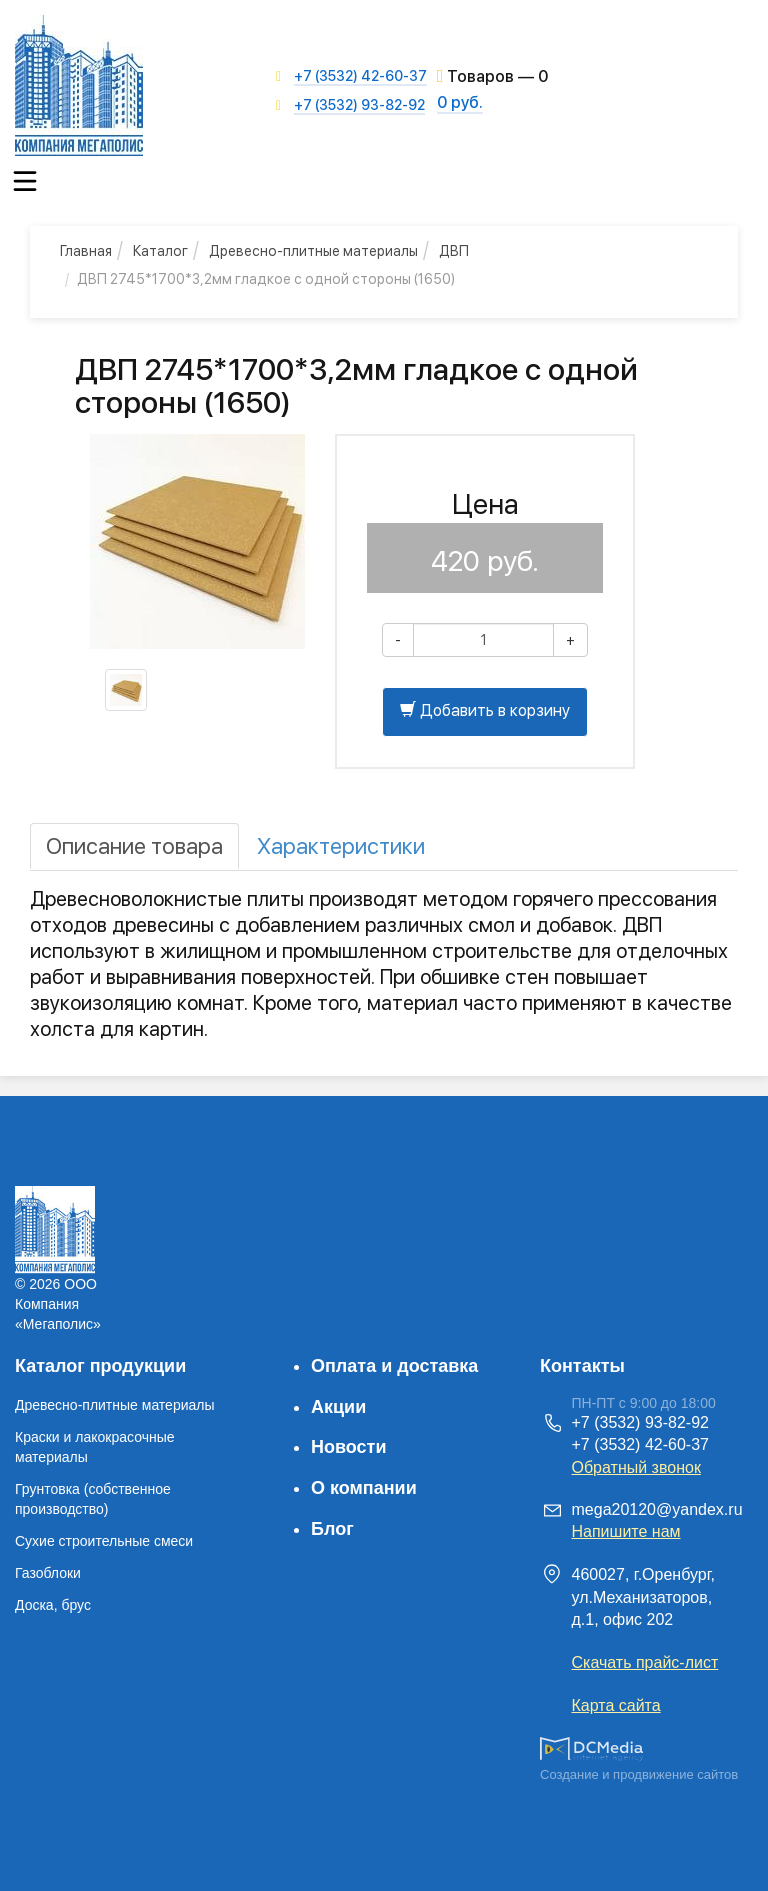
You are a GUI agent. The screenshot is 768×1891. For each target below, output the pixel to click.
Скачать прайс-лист (645, 1662)
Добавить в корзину (485, 710)
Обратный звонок (636, 1467)
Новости (348, 1447)
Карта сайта (616, 1705)
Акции (338, 1407)
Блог (332, 1529)
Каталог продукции (100, 1366)
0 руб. (460, 102)
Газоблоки (48, 1573)
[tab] (134, 846)
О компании (364, 1488)
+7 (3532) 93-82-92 (359, 105)
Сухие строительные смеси (104, 1541)
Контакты (582, 1366)
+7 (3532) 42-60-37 (360, 76)
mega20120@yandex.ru (657, 1509)
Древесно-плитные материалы (115, 1405)
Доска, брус (53, 1605)
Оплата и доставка (394, 1366)
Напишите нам (626, 1531)
